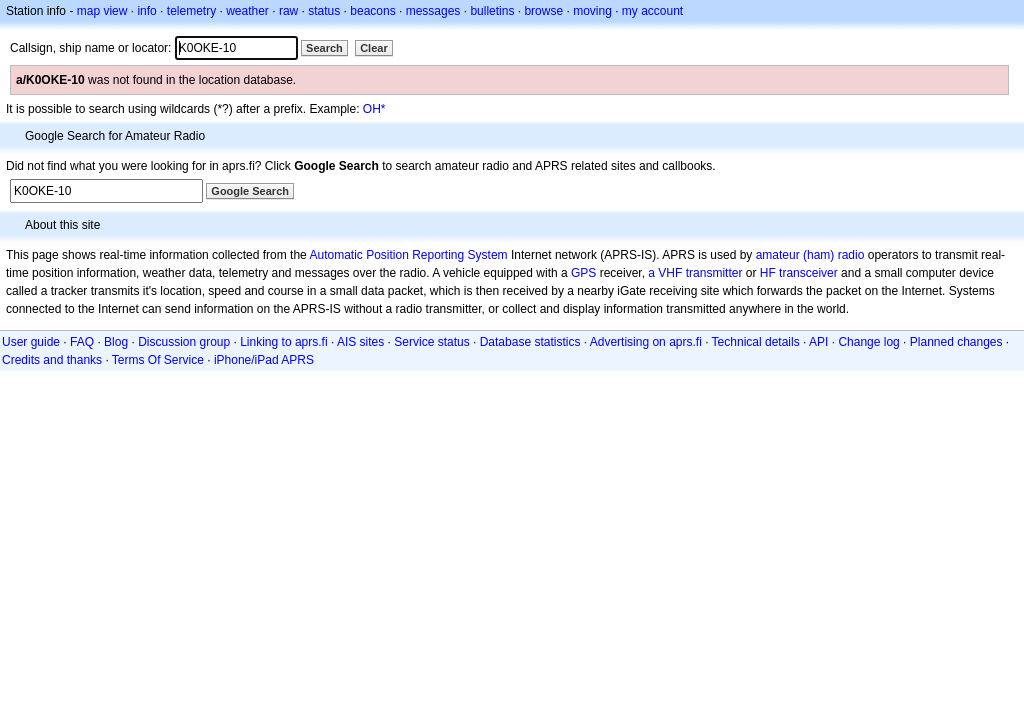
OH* (374, 109)
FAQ (82, 342)
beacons (372, 11)
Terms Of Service (158, 360)
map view (102, 11)
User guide (31, 342)
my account (652, 11)
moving (592, 11)
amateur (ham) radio (810, 255)
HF (768, 273)
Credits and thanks (52, 360)
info (146, 11)
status (324, 11)
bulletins (492, 11)
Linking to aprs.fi (283, 342)
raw (288, 11)
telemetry (191, 11)
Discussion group (184, 342)
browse (543, 11)
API (818, 342)
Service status (431, 342)
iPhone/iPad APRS (264, 360)
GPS (583, 273)
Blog (116, 342)
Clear (374, 48)
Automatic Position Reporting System (408, 255)
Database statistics (530, 342)
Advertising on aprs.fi (646, 342)
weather (247, 11)
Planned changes (956, 342)
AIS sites (360, 342)
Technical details (756, 342)
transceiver (808, 273)
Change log (868, 342)
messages (433, 11)
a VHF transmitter (695, 273)
